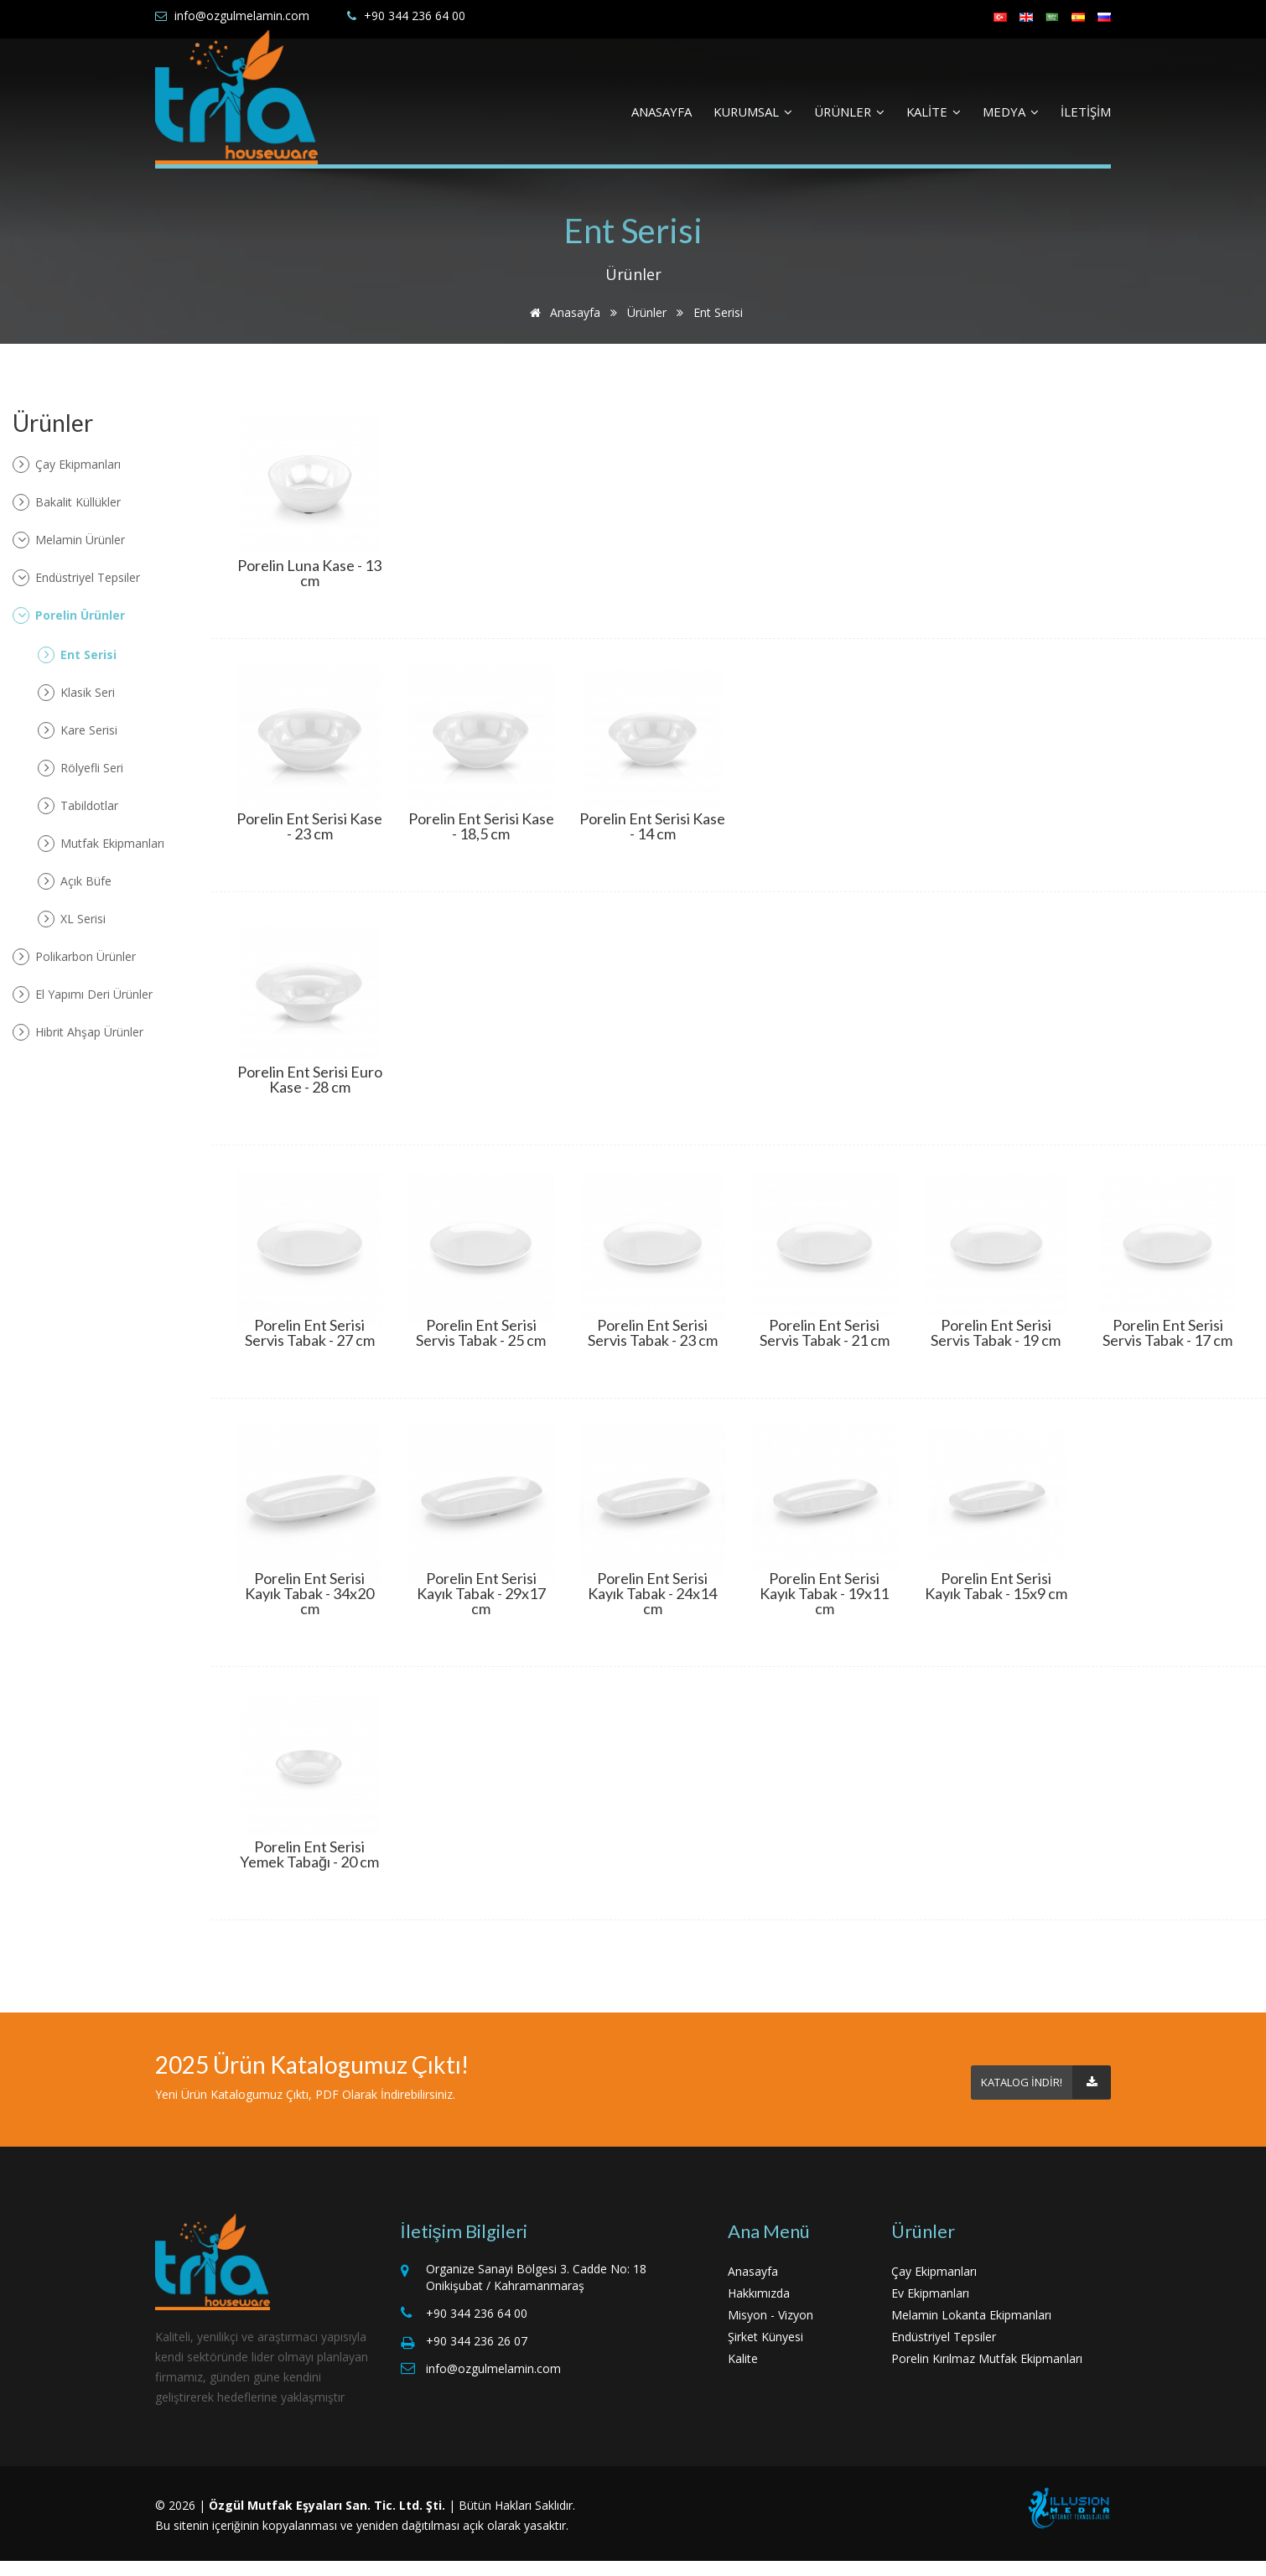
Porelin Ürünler (69, 615)
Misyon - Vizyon (770, 2315)
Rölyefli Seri (80, 768)
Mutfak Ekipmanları (101, 843)
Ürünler (647, 312)
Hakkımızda (759, 2293)
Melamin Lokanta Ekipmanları (971, 2315)
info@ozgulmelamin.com (241, 15)
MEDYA (1011, 111)
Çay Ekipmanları (67, 464)
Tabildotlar (78, 805)
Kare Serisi (77, 730)
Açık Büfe (75, 881)
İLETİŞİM (1086, 111)
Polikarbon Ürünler (74, 956)
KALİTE (933, 111)
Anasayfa (562, 312)
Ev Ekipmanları (930, 2293)
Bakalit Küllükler (67, 502)
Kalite (743, 2358)
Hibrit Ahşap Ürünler (78, 1032)
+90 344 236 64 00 (414, 15)
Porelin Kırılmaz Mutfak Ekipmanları (986, 2358)
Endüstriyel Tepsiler (76, 577)
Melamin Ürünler (69, 540)
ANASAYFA (661, 111)
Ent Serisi (77, 655)
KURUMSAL (752, 111)
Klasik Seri (76, 692)
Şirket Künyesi (765, 2337)
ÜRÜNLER (849, 111)
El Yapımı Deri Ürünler (83, 994)
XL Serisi (72, 919)
